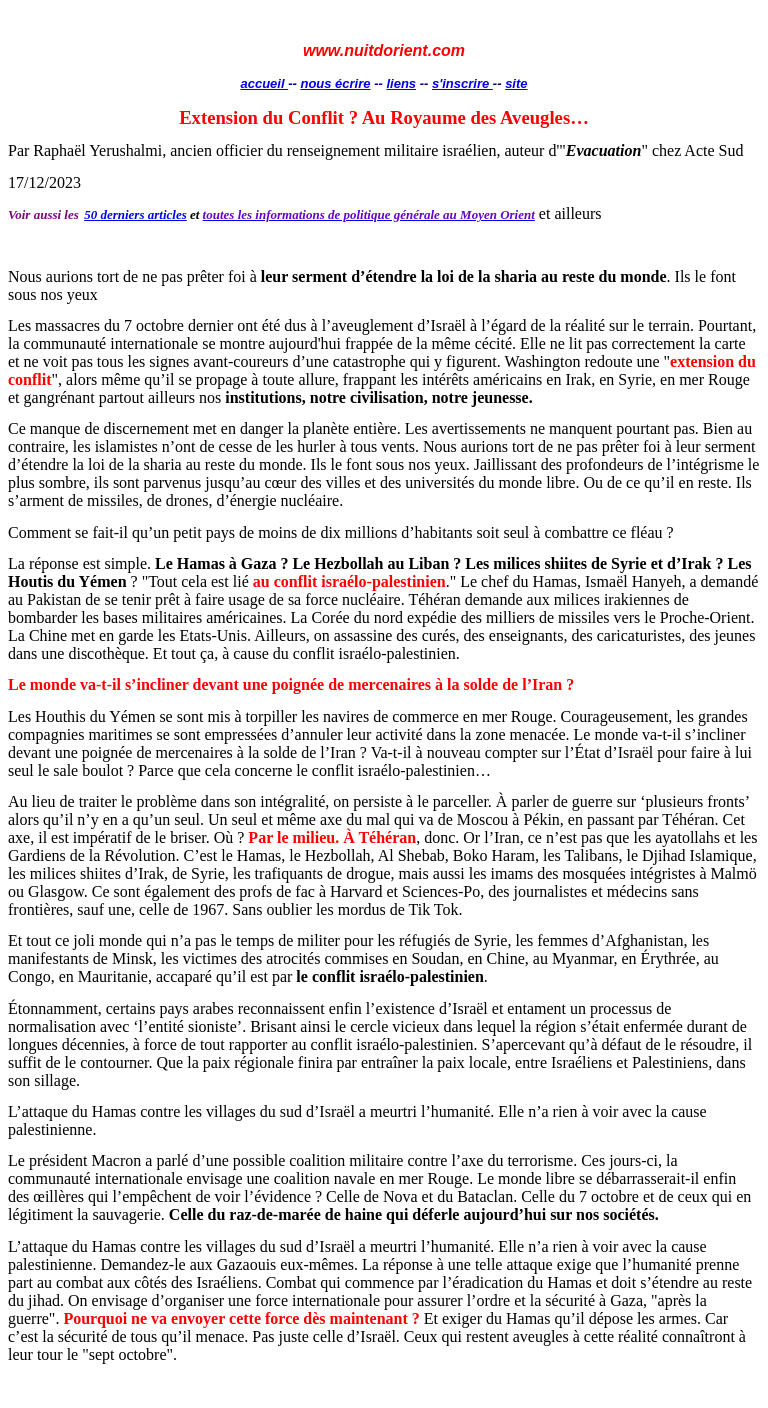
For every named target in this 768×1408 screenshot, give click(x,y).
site (516, 83)
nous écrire (335, 83)
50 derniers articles (135, 214)
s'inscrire (462, 83)
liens (401, 83)
